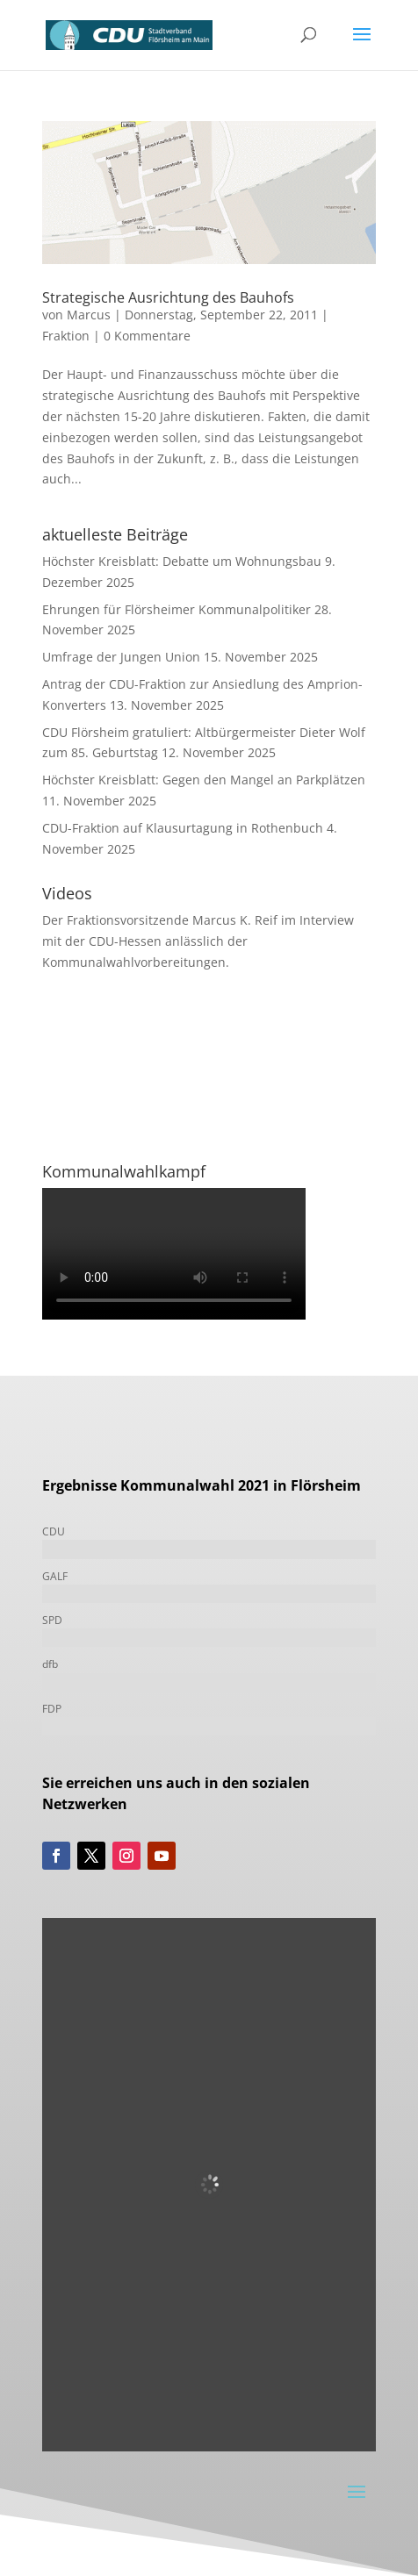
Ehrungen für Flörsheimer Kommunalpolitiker (176, 609)
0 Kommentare (147, 335)
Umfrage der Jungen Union (121, 656)
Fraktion (66, 335)
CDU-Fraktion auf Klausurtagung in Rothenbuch (182, 827)
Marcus (89, 314)
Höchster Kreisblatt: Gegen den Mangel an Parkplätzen (203, 779)
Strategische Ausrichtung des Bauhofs (168, 297)
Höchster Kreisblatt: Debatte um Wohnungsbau (181, 561)
